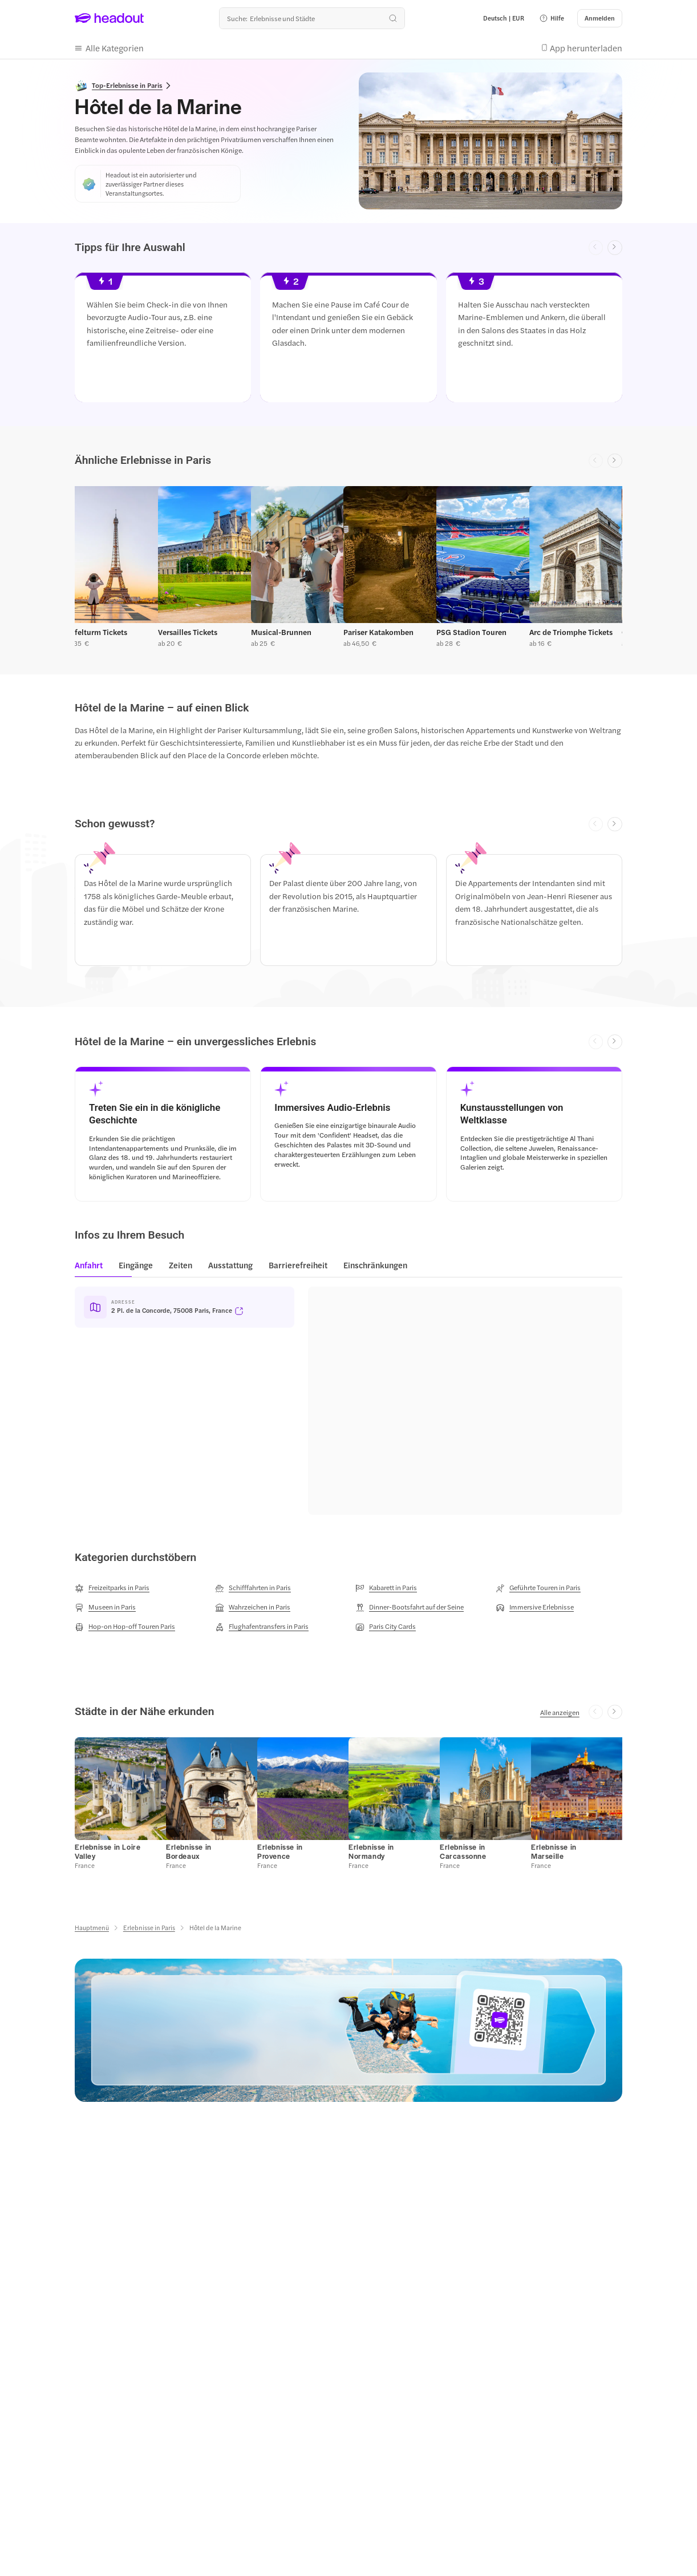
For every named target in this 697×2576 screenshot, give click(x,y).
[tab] (92, 1268)
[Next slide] (614, 247)
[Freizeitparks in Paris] (112, 1588)
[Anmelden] (599, 18)
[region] (348, 340)
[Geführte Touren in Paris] (538, 1588)
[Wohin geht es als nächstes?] (312, 18)
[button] (552, 18)
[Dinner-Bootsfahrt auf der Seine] (409, 1607)
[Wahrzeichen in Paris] (252, 1607)
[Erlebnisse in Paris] (149, 1927)
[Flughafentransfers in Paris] (262, 1626)
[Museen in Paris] (105, 1607)
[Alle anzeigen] (560, 1712)
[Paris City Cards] (385, 1626)
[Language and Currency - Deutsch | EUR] (504, 18)
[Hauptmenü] (92, 1927)
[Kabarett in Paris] (386, 1588)
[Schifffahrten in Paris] (253, 1588)
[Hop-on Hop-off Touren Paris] (125, 1626)
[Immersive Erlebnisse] (535, 1607)
